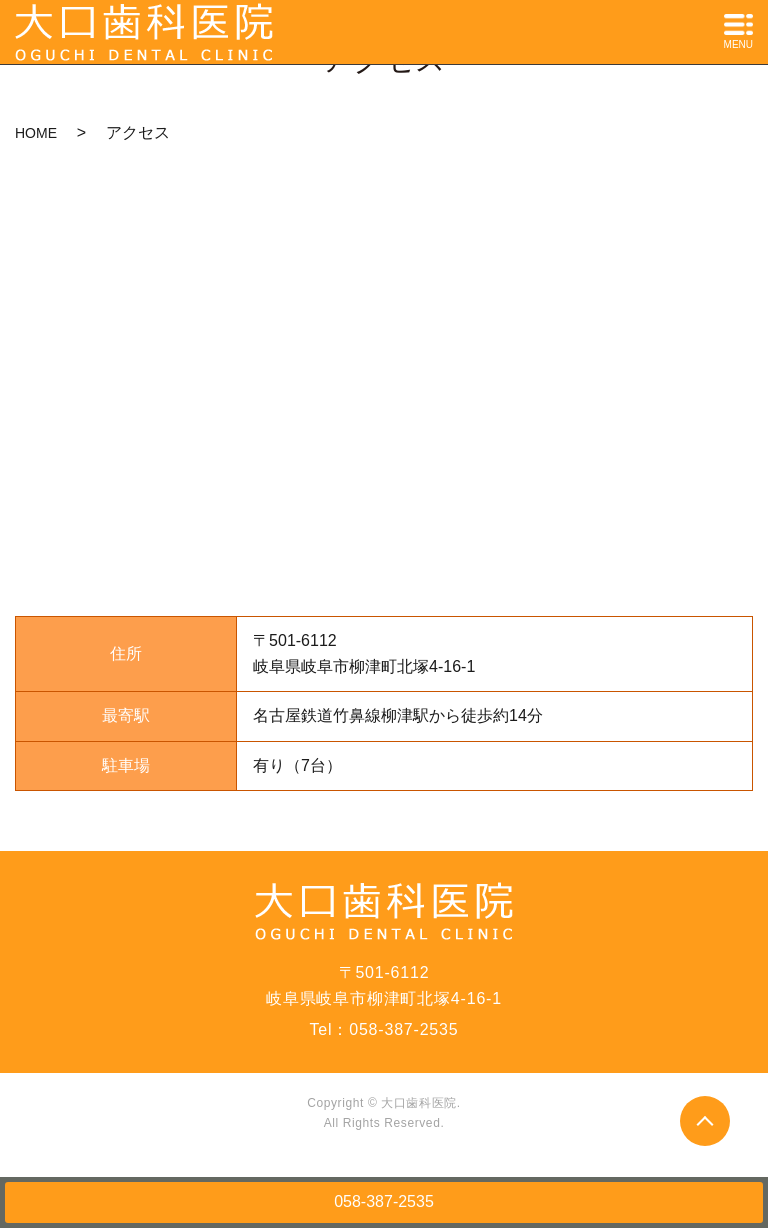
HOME (36, 133)
